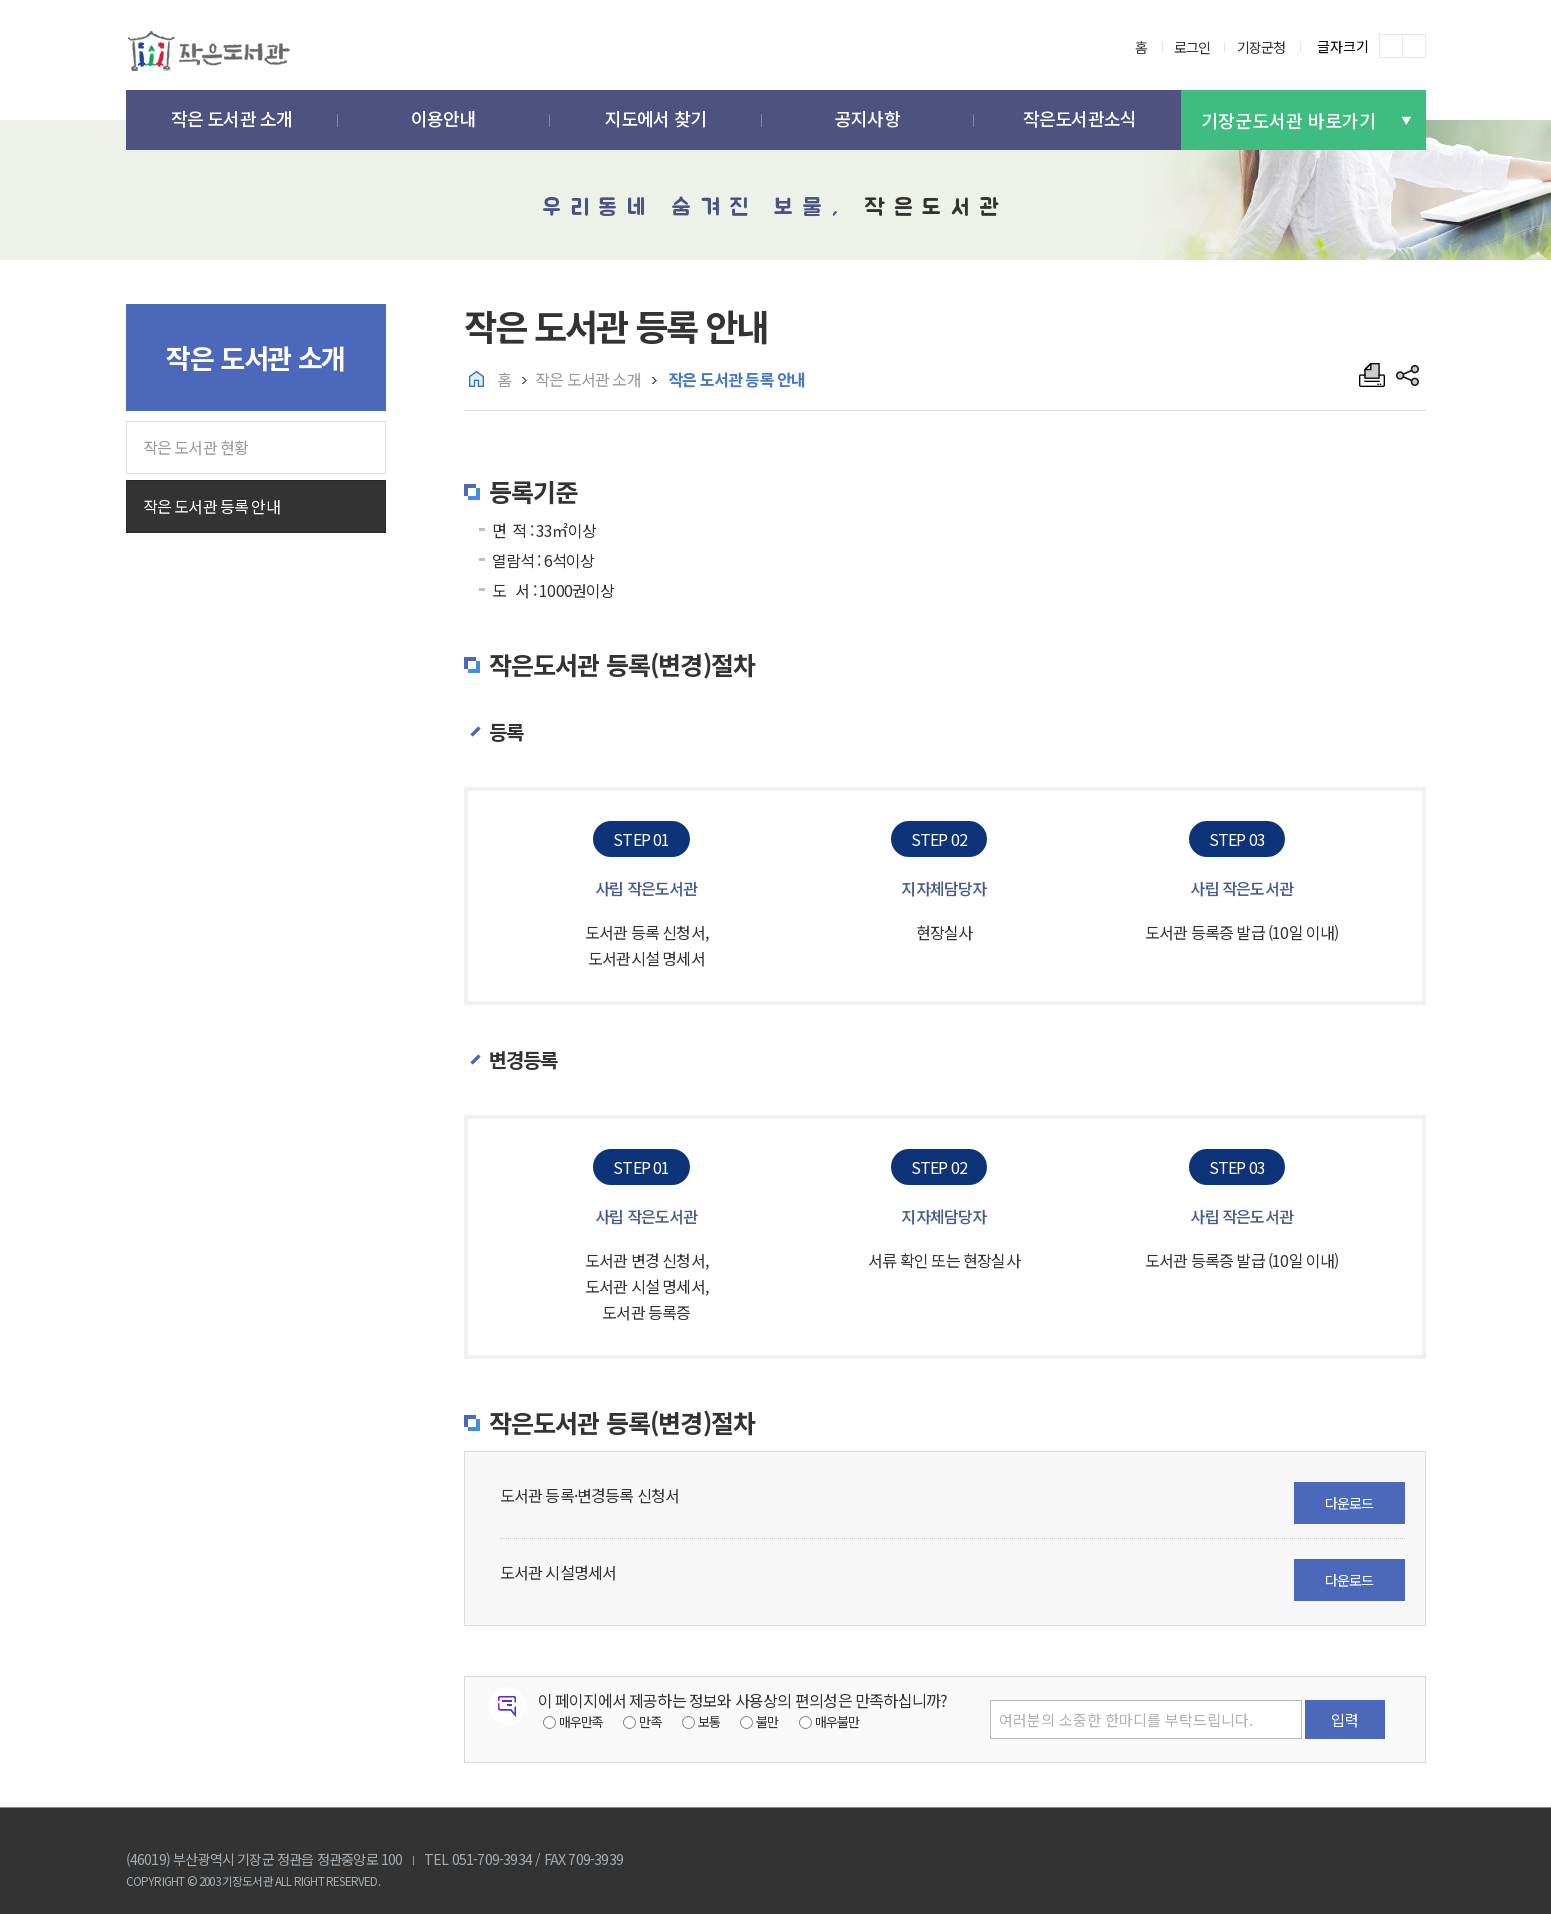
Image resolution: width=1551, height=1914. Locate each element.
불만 (767, 1721)
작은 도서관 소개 (588, 379)
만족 (650, 1721)
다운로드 (1349, 1503)
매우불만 (837, 1721)
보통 (709, 1721)
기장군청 (1261, 47)
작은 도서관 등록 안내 (211, 506)
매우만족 (581, 1721)
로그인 (1192, 47)
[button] (232, 120)
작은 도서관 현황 (196, 447)
